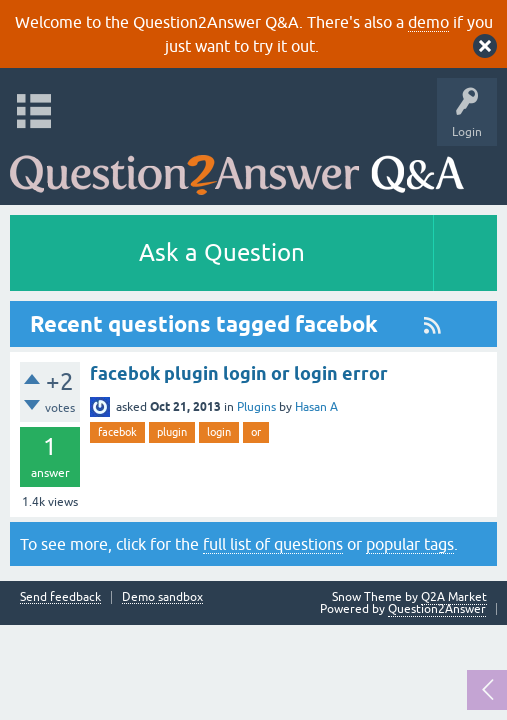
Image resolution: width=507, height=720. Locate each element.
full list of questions (273, 544)
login (219, 432)
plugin (172, 432)
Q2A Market (454, 597)
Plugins (256, 407)
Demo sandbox (162, 597)
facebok (117, 432)
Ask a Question (222, 252)
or (256, 432)
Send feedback (60, 597)
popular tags (410, 544)
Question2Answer (437, 609)
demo (428, 22)
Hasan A (316, 407)
